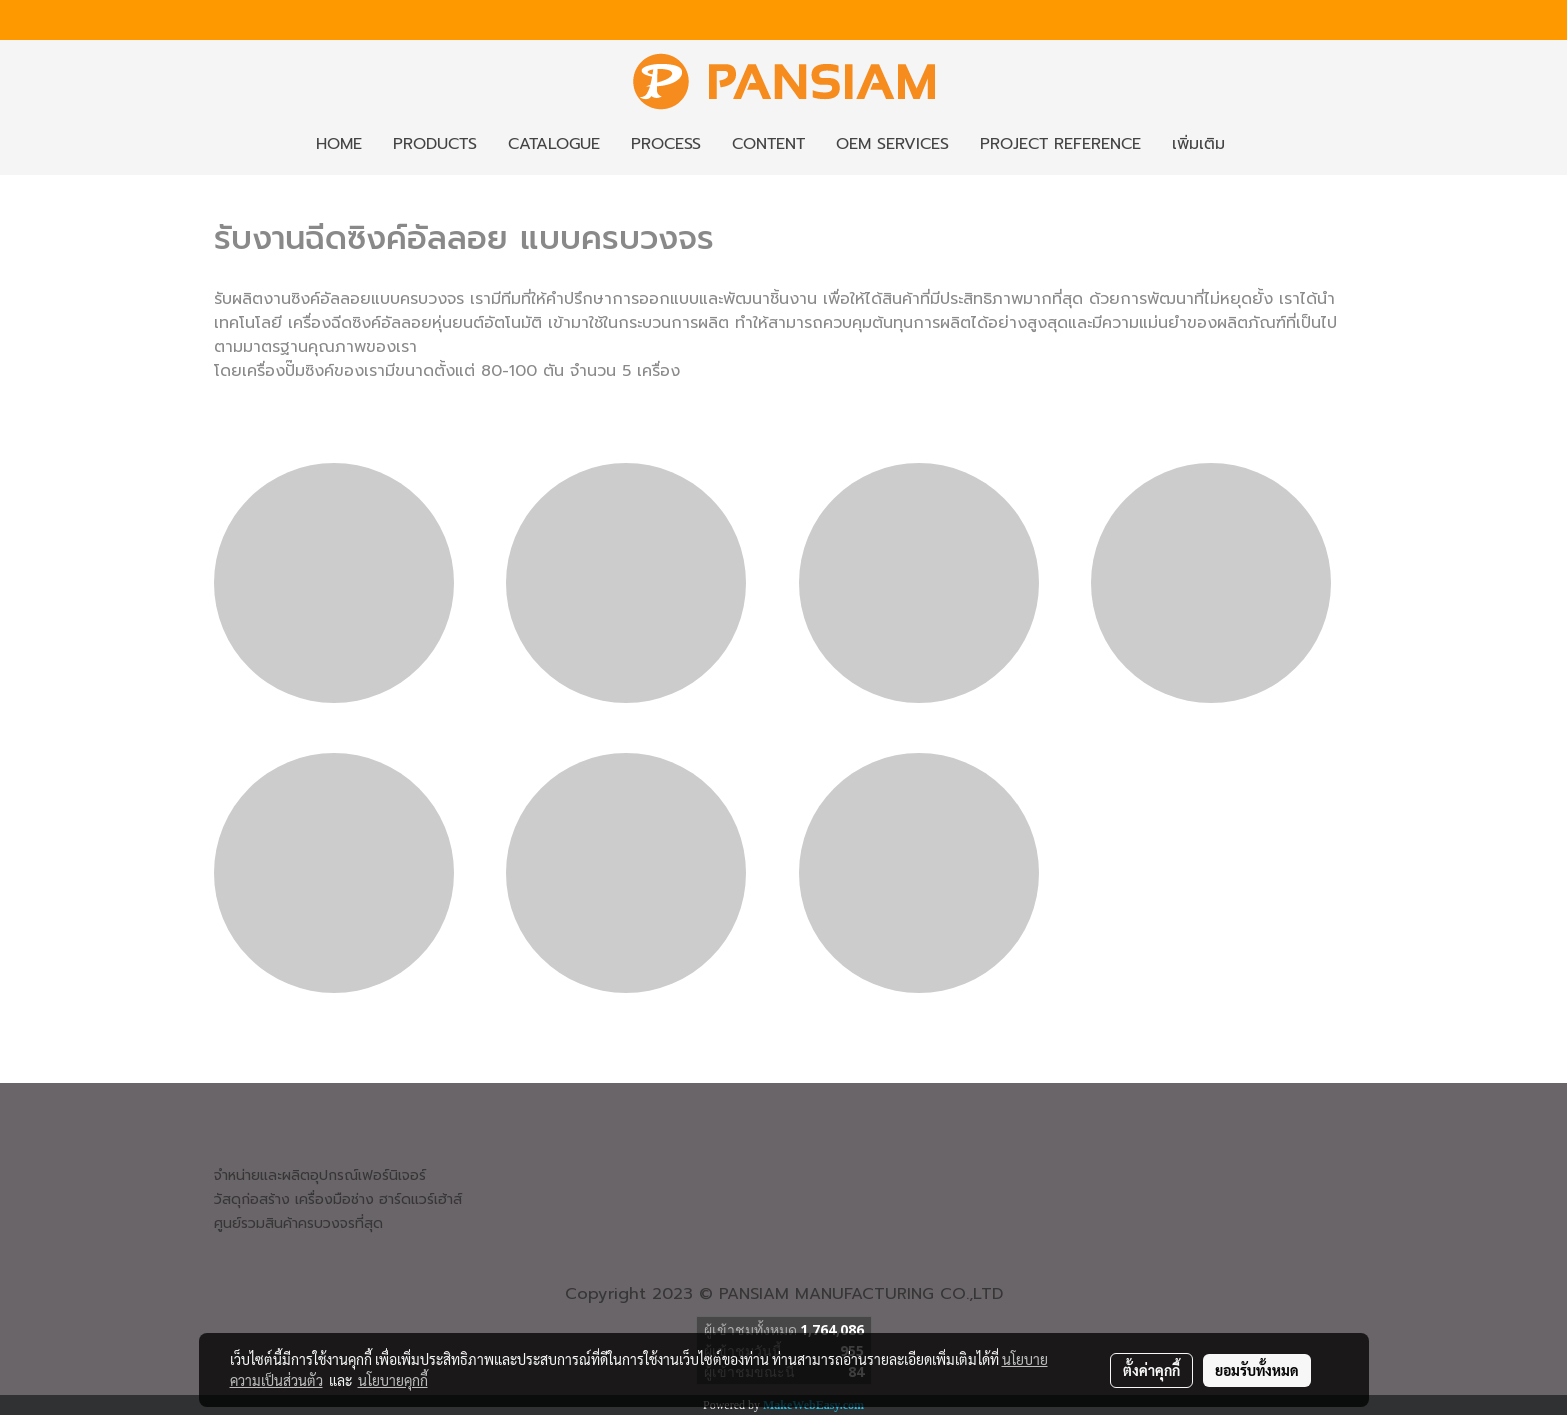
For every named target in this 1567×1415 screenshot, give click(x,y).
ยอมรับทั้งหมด (1257, 1370)
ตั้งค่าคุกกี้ (1151, 1370)
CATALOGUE (554, 144)
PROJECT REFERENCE (1060, 144)
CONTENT (768, 144)
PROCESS (666, 144)
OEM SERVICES (892, 144)
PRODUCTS (435, 144)
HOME (339, 144)
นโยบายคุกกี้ (393, 1380)
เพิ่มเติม (1198, 144)
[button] (1258, 144)
